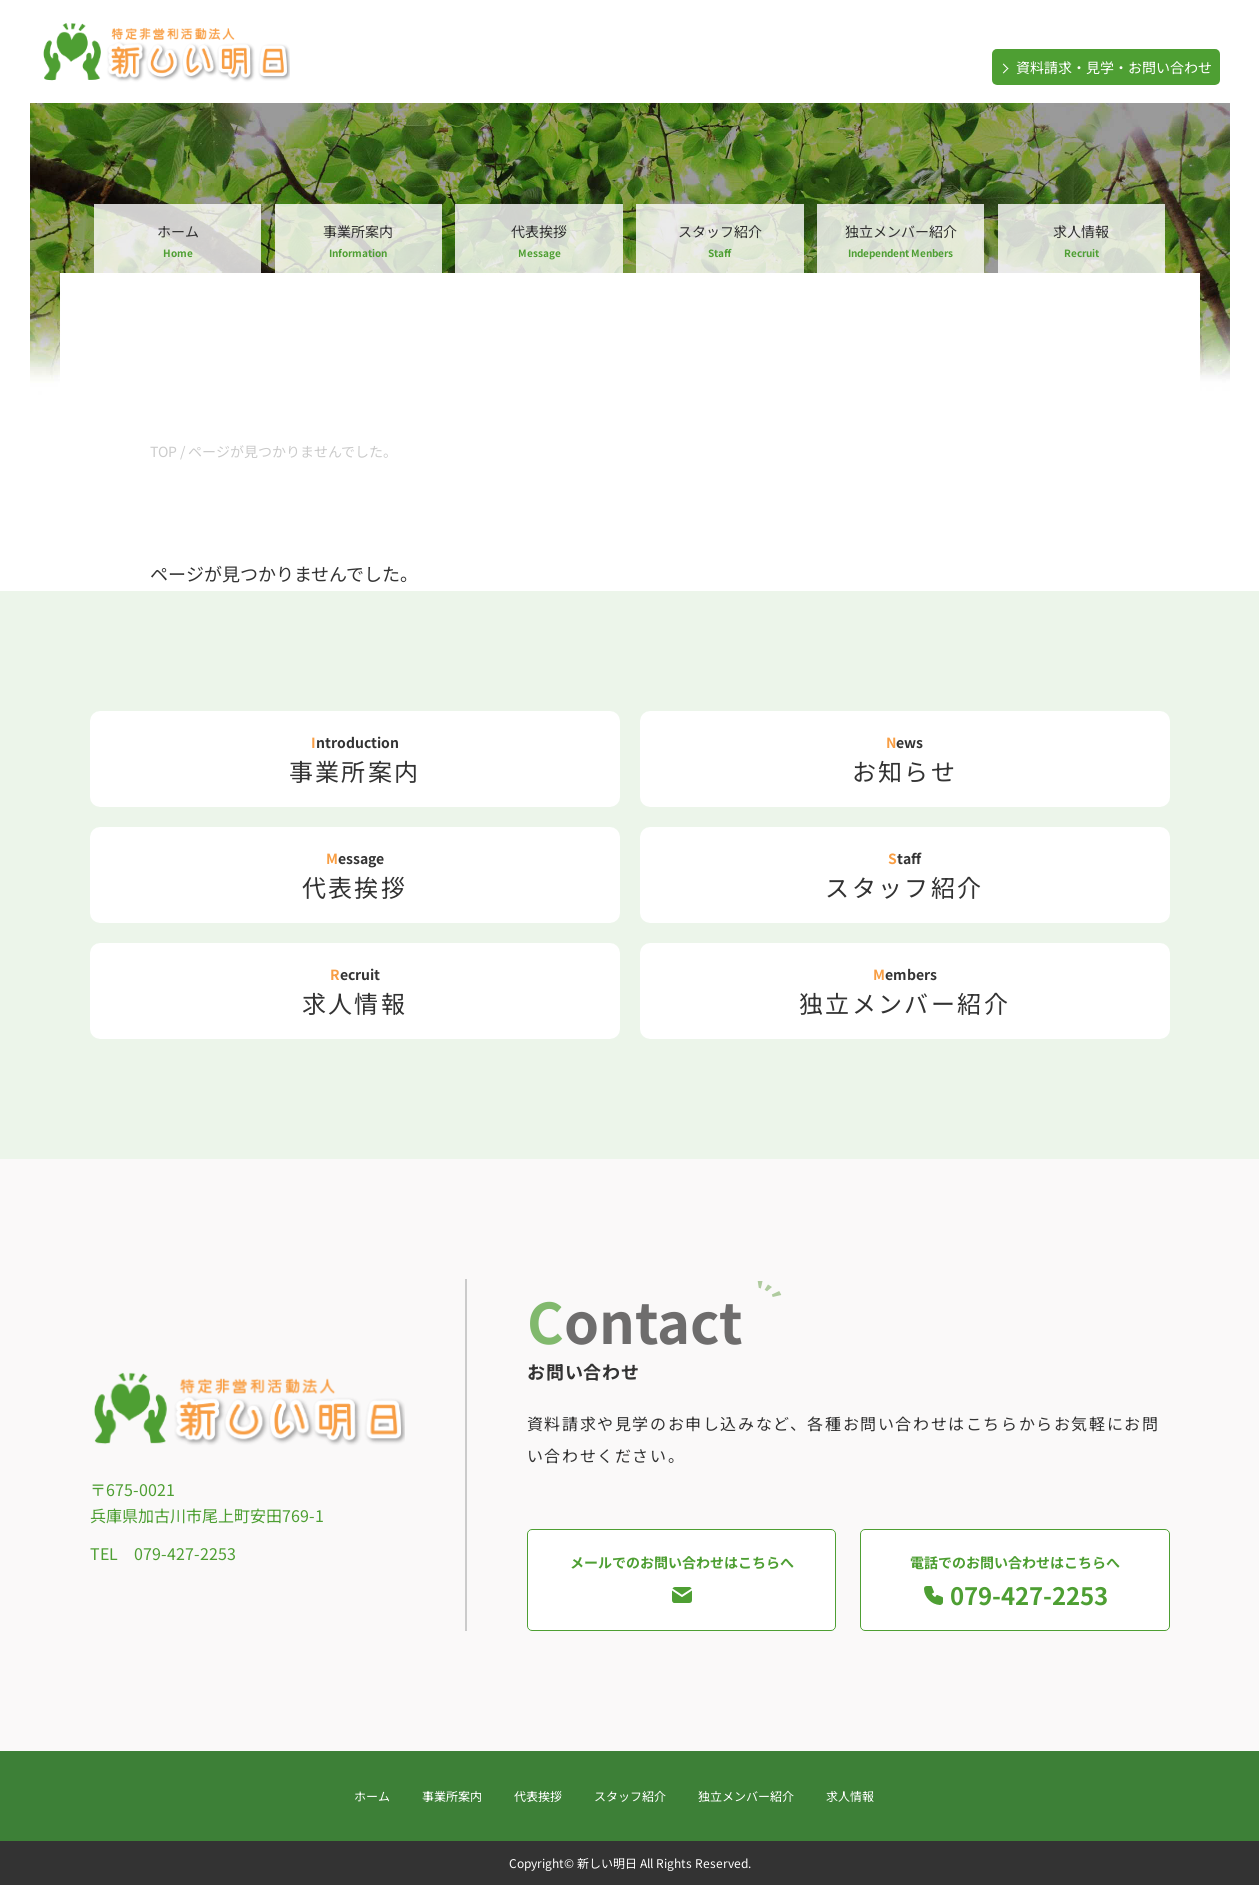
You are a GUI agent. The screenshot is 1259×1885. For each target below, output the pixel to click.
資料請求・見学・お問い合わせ (1104, 67)
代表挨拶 (538, 240)
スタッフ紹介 (719, 240)
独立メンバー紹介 (900, 240)
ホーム (177, 240)
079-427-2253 (185, 1553)
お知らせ (905, 760)
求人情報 (1081, 240)
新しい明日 (607, 1862)
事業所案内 (358, 240)
